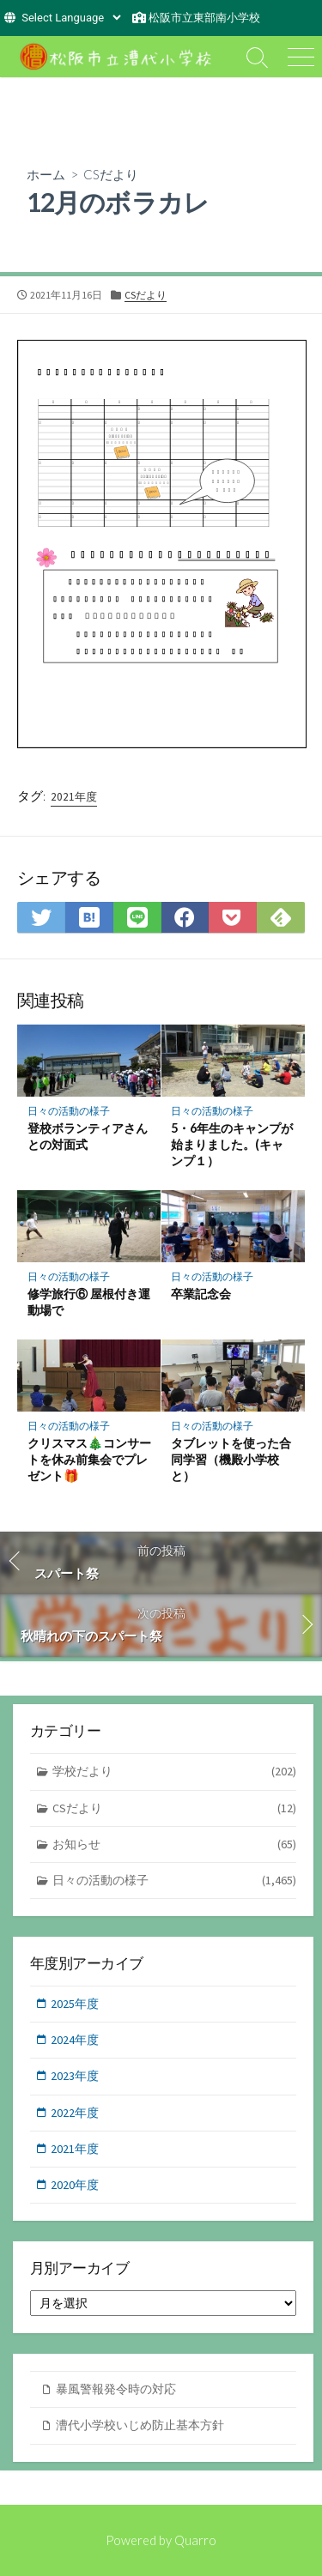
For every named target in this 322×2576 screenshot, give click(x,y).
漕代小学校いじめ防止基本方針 (140, 2425)
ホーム (46, 174)
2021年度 (74, 796)
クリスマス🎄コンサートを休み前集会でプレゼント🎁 (89, 1459)
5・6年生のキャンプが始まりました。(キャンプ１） (232, 1144)
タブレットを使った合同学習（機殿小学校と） (231, 1459)
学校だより (174, 1772)
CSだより (110, 174)
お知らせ (174, 1844)
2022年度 (75, 2112)
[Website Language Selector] (71, 17)
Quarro (195, 2540)
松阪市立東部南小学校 (204, 17)
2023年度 (75, 2075)
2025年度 (75, 2003)
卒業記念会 (201, 1293)
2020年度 (75, 2184)
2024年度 (75, 2039)
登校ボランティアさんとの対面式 (87, 1136)
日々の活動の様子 (68, 1110)
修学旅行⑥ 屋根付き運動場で (88, 1301)
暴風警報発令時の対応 (116, 2389)
